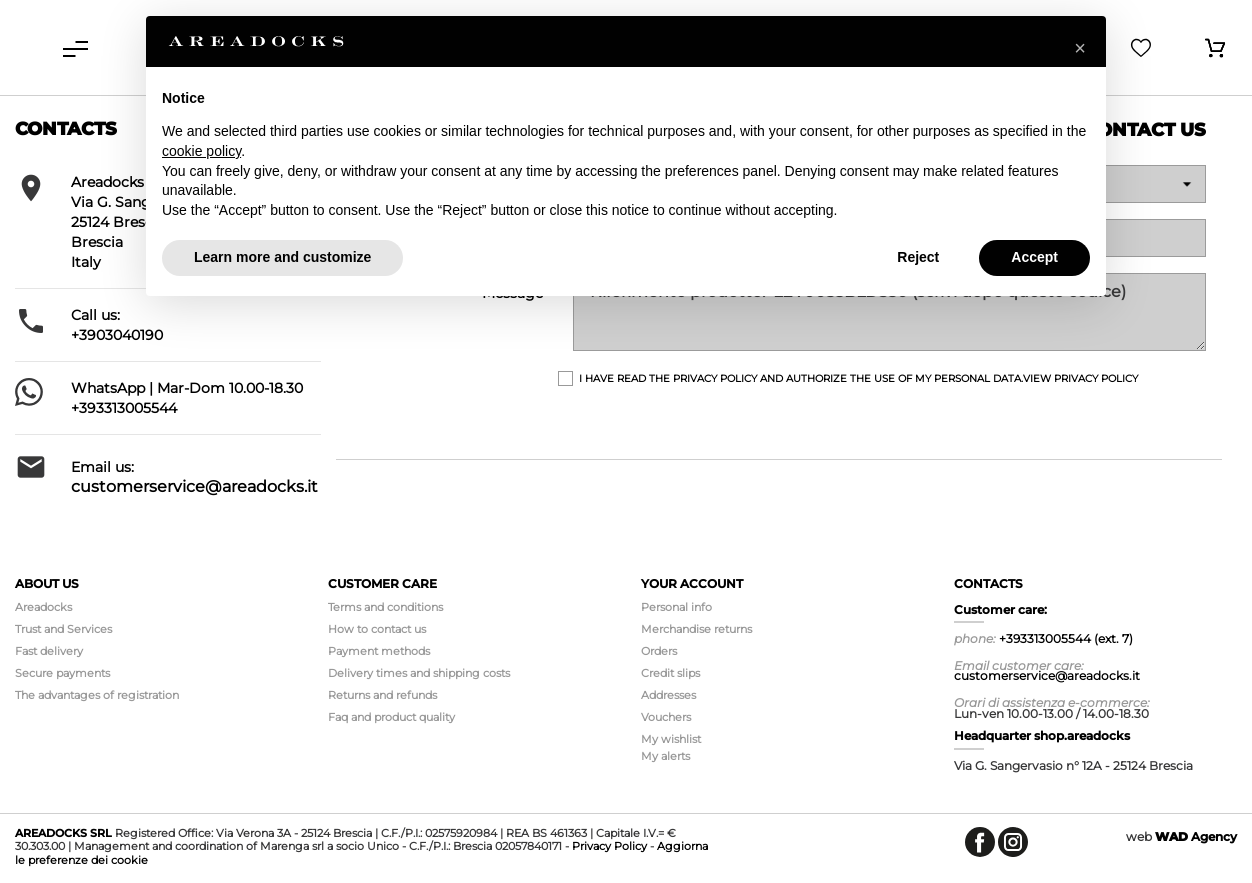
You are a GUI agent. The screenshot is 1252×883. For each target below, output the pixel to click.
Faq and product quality (391, 717)
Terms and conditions (385, 607)
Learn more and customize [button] (282, 257)
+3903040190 (117, 335)
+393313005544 (124, 408)
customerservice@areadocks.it (194, 486)
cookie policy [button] (201, 151)
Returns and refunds (382, 695)
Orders (659, 651)
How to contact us (377, 629)
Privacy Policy (609, 846)
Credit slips (670, 673)
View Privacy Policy (1080, 378)
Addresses (668, 695)
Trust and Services (63, 629)
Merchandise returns (696, 629)
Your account (692, 583)
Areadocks (43, 607)
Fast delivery (49, 651)
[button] (1080, 48)
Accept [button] (1034, 257)
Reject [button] (918, 257)
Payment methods (379, 651)
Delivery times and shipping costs (419, 673)
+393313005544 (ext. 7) (1066, 638)
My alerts (665, 756)
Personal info (676, 607)
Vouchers (666, 717)
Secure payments (62, 673)
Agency (1196, 836)
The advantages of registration (97, 695)
